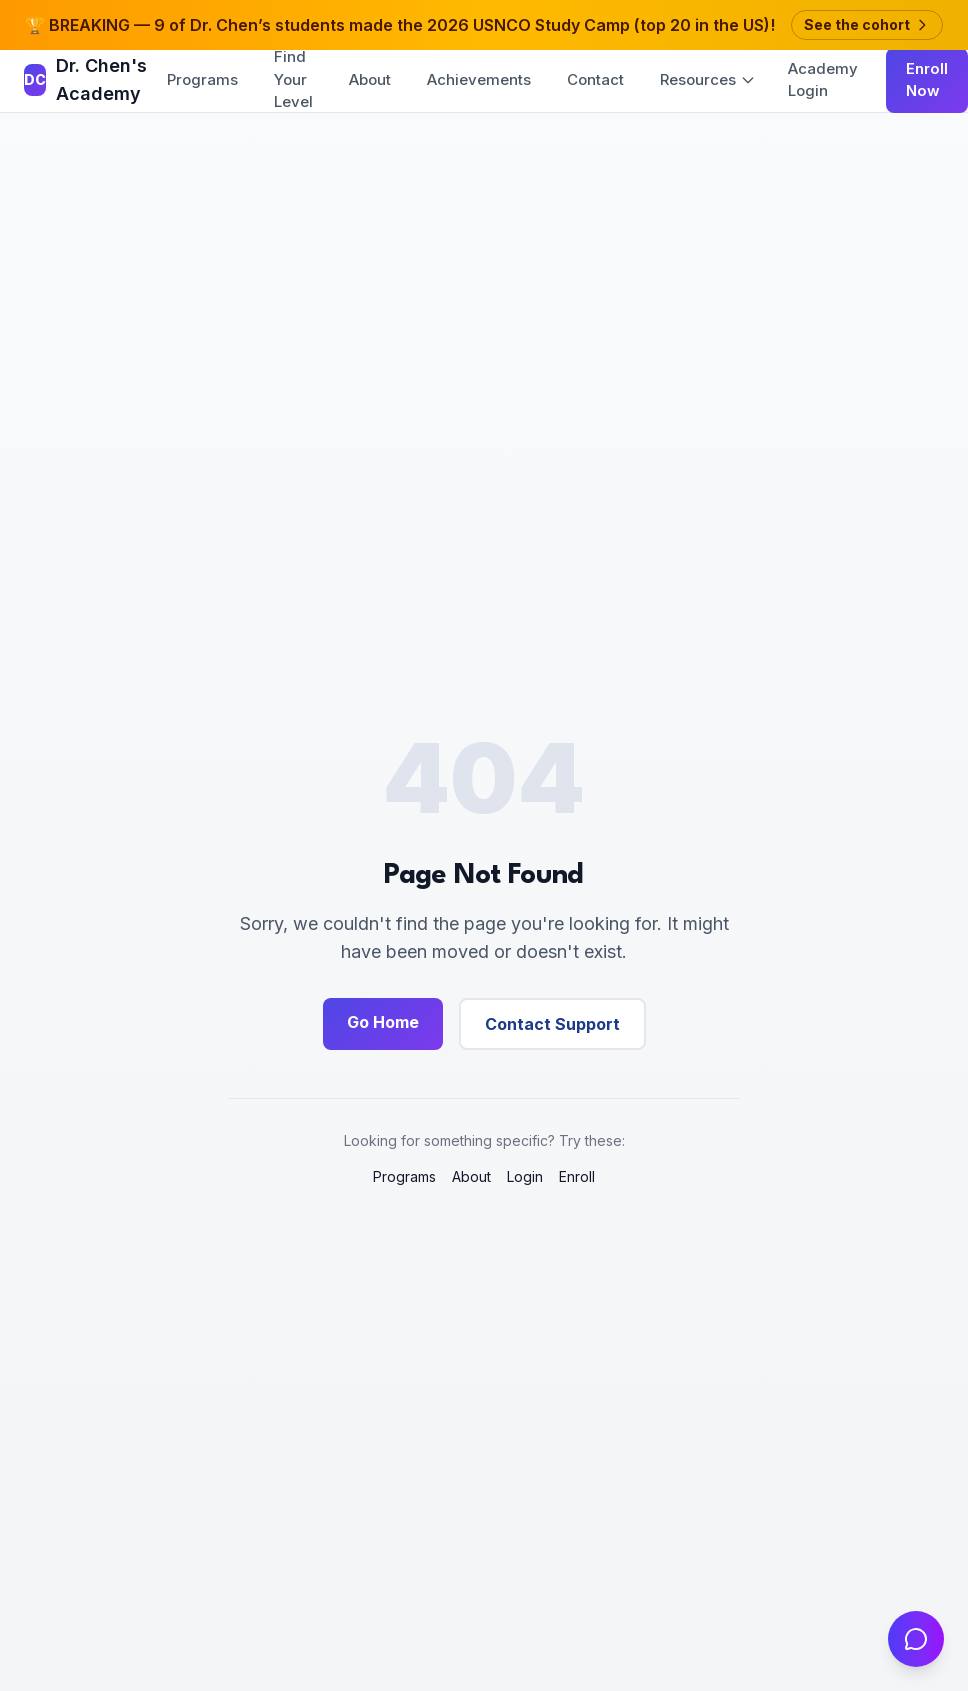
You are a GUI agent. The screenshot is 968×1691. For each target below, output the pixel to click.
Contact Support (552, 1024)
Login (525, 1176)
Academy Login (823, 80)
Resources (708, 79)
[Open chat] (916, 1639)
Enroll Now (927, 80)
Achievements (479, 79)
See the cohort (867, 24)
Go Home (383, 1022)
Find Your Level (293, 79)
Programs (202, 79)
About (370, 79)
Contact (595, 79)
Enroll (577, 1176)
